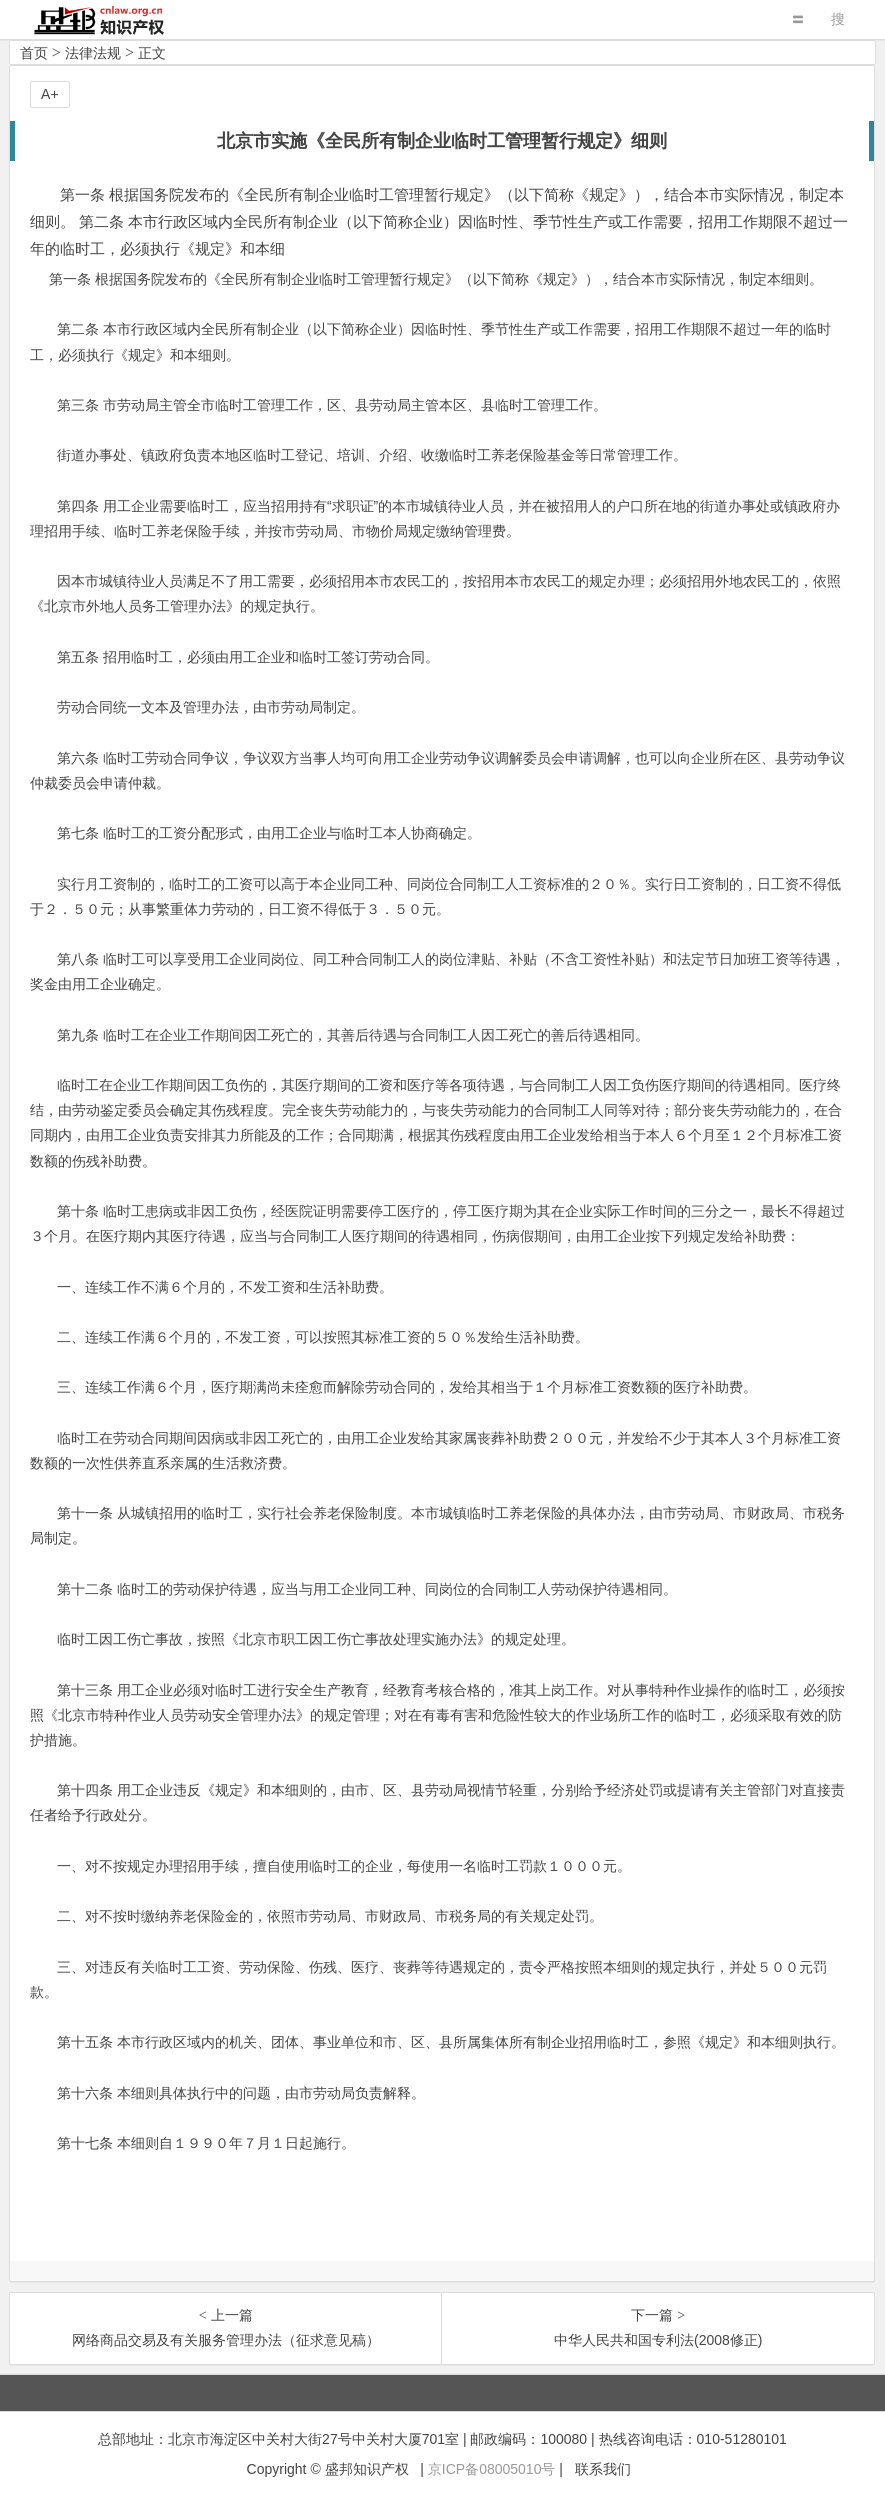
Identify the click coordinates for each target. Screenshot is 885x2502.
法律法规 (93, 53)
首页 (34, 53)
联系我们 (603, 2469)
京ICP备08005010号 (492, 2469)
